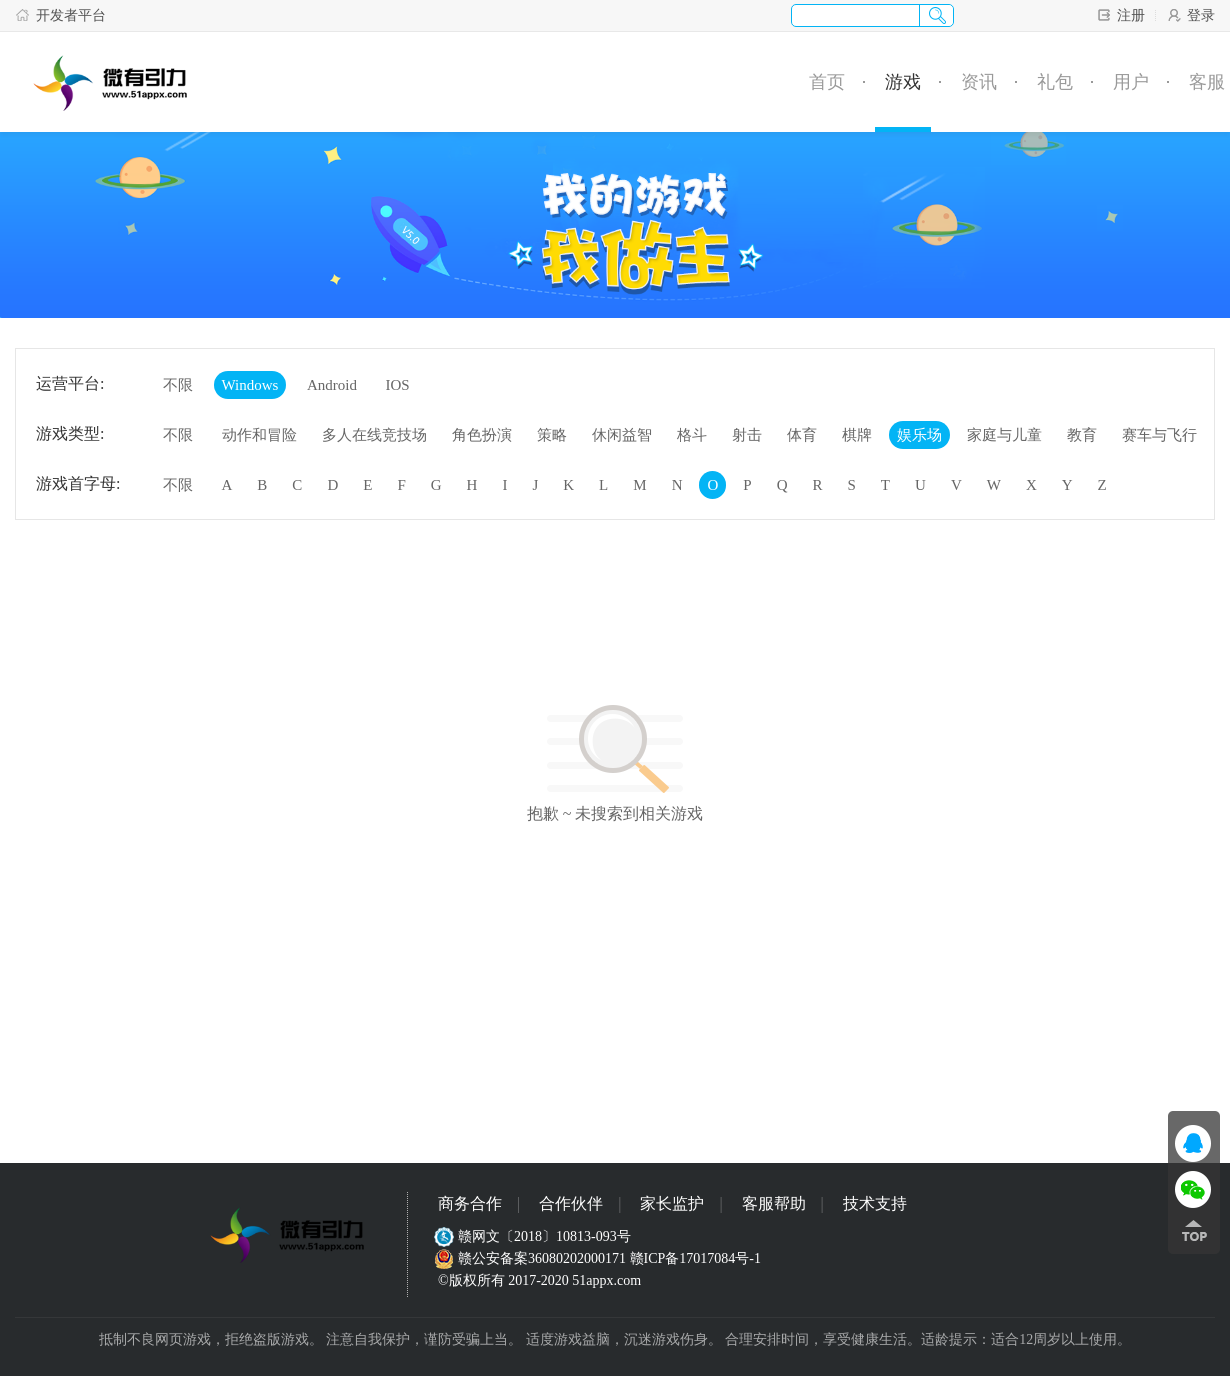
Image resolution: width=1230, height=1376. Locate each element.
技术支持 (875, 1203)
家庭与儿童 (1004, 435)
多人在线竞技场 (374, 435)
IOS (397, 385)
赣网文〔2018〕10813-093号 (534, 1236)
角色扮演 (482, 435)
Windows (250, 385)
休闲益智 (622, 435)
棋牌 (857, 435)
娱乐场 (919, 435)
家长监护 (672, 1203)
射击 (747, 435)
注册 (1120, 15)
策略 (552, 435)
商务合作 (470, 1203)
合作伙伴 (571, 1203)
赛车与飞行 (1159, 435)
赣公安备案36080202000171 (532, 1258)
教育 (1082, 435)
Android (332, 385)
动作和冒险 (259, 435)
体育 (802, 435)
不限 (178, 385)
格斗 (692, 435)
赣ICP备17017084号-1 (695, 1258)
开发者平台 (60, 15)
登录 (1190, 15)
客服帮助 (774, 1203)
